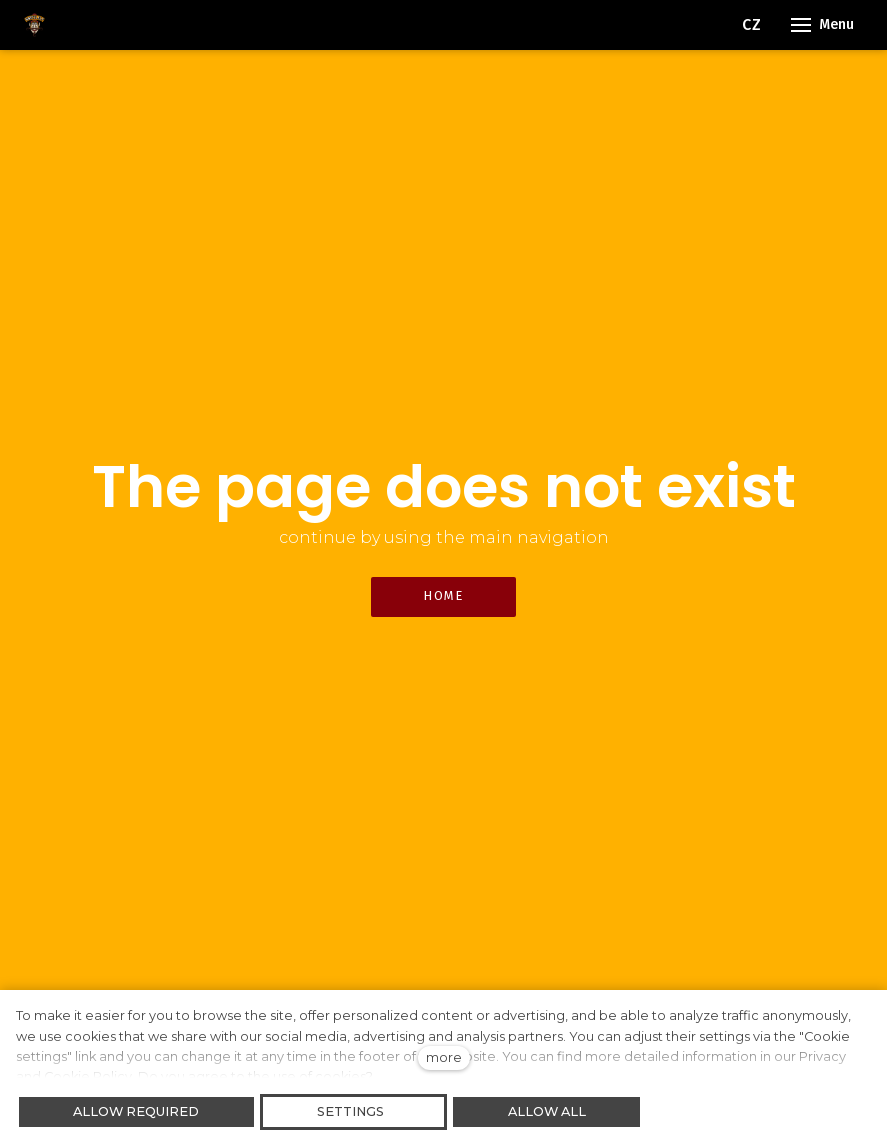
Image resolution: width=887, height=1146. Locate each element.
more (444, 1057)
